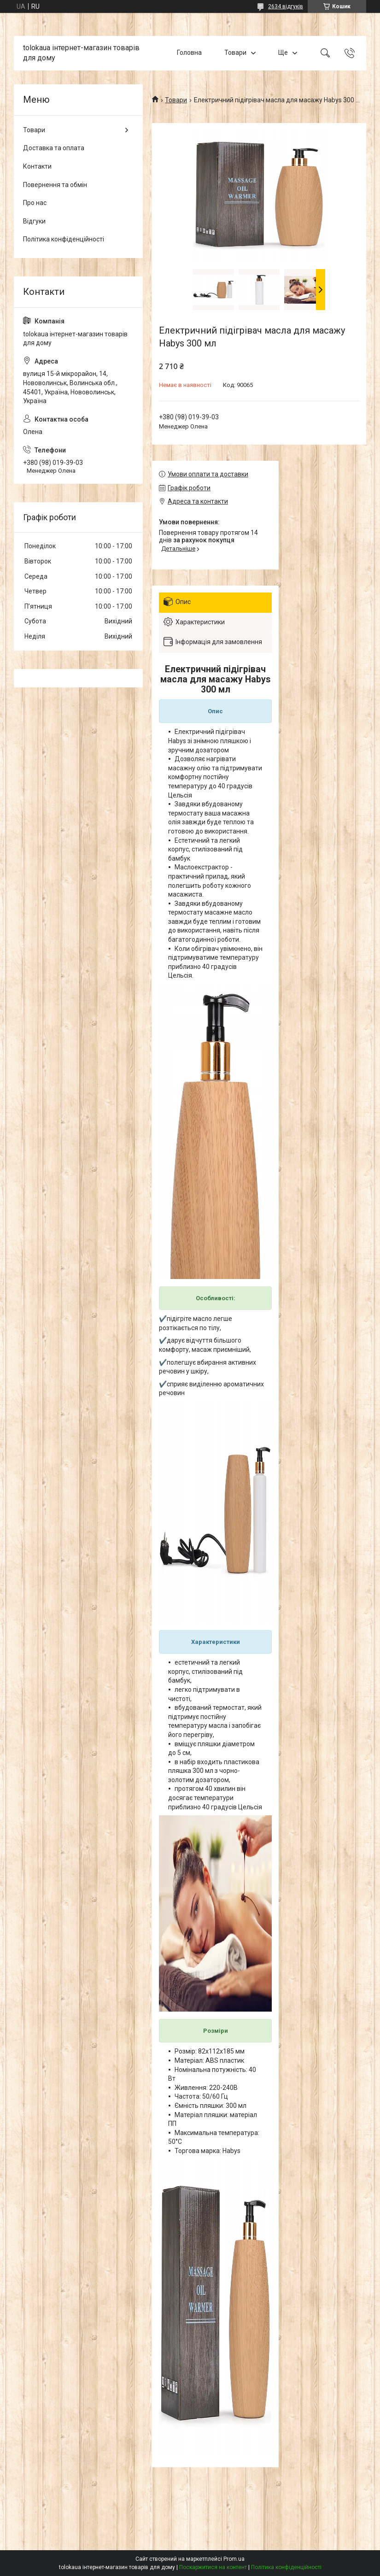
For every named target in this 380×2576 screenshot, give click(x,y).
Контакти (37, 166)
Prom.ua (234, 2559)
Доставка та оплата (53, 148)
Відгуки (34, 221)
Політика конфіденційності (63, 239)
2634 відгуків (285, 6)
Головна (189, 53)
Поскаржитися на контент (213, 2567)
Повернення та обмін (55, 184)
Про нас (35, 202)
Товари (235, 53)
